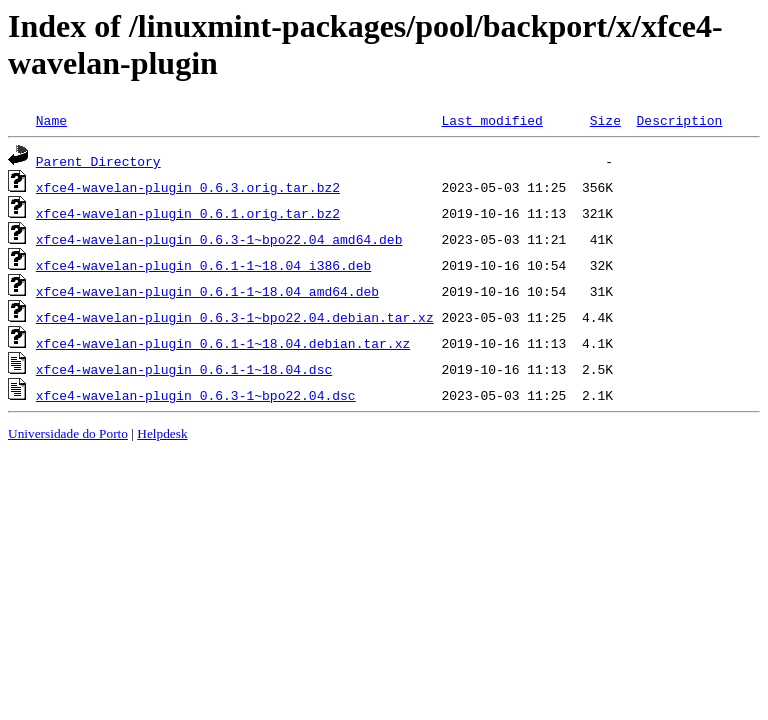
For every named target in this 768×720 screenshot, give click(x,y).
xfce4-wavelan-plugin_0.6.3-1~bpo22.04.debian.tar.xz (235, 317)
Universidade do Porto (68, 433)
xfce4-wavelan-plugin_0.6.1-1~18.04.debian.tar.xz (223, 343)
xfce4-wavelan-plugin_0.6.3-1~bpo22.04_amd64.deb (219, 239)
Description (679, 120)
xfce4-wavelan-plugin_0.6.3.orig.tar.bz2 (188, 187)
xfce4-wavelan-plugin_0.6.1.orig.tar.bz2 (188, 213)
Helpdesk (162, 433)
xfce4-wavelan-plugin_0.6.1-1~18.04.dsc (184, 369)
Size (605, 120)
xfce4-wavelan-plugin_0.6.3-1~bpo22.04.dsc (196, 395)
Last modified (491, 120)
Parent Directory (98, 161)
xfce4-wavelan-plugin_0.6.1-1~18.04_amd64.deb (207, 291)
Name (51, 120)
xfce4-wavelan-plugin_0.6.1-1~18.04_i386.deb (203, 265)
